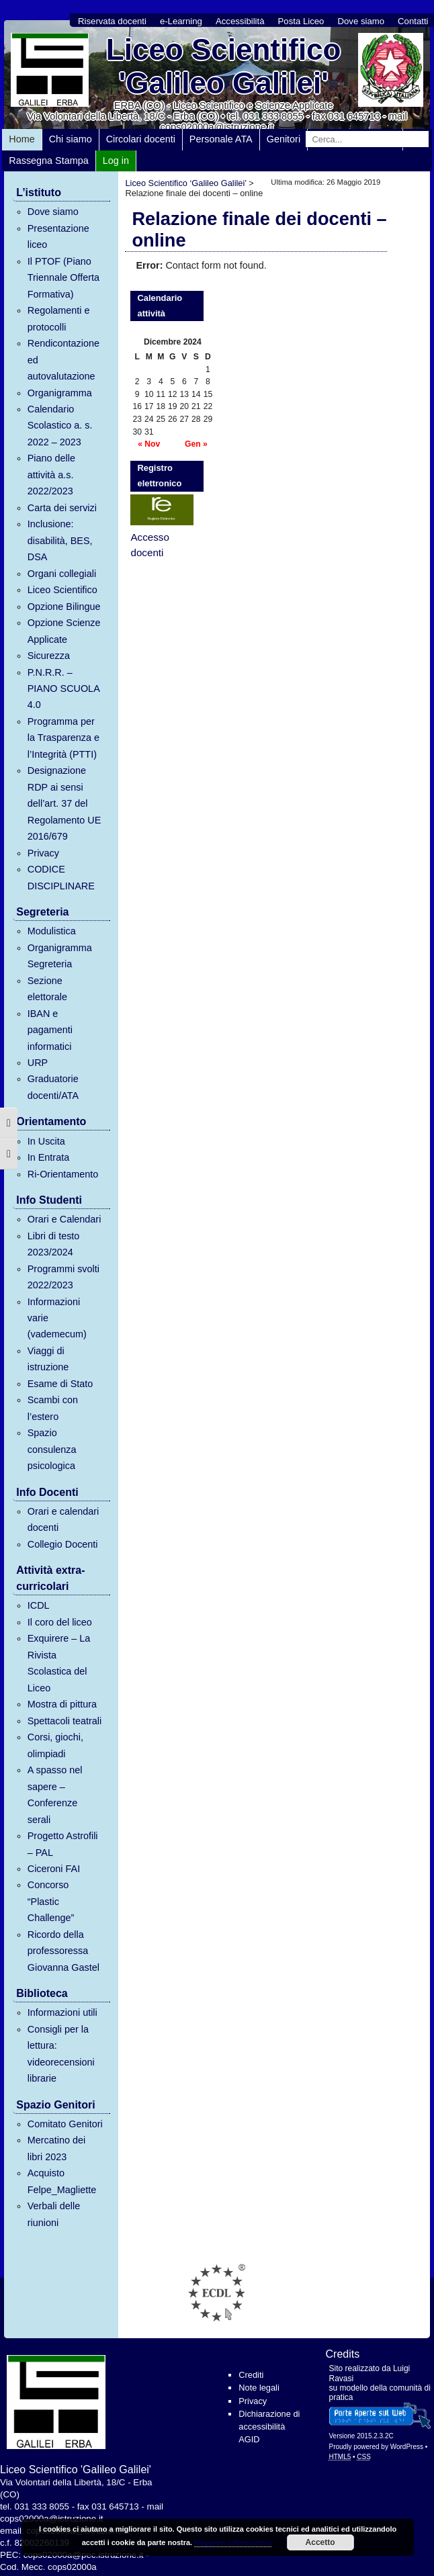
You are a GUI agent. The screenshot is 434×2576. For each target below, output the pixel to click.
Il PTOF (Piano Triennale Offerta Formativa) (63, 278)
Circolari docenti (140, 139)
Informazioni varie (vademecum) (57, 1318)
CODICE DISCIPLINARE (61, 877)
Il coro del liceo (60, 1622)
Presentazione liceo (58, 236)
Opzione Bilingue (64, 606)
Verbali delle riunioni (54, 2214)
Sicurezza (49, 655)
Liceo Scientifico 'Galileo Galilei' (223, 66)
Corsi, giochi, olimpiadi (55, 1745)
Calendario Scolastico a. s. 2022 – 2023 (60, 425)
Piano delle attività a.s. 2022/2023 (51, 474)
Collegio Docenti (63, 1544)
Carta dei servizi (62, 507)
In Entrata (48, 1157)
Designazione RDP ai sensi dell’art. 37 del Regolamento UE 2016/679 (64, 803)
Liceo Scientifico (62, 589)
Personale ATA (221, 139)
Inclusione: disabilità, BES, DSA (60, 540)
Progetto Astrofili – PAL (63, 1843)
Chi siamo (70, 139)
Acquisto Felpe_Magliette (62, 2181)
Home (21, 139)
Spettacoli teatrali (64, 1721)
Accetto (320, 2542)
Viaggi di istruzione (48, 1358)
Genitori (283, 139)
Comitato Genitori (65, 2124)
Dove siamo (360, 21)
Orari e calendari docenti (63, 1519)
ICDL (39, 1605)
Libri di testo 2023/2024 (54, 1244)
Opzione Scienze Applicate (64, 630)
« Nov (149, 444)
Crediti (250, 2375)
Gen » (196, 444)
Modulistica (52, 931)
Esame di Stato (60, 1383)
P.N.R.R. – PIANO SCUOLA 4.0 (63, 689)
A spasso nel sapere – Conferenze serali (55, 1794)
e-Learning (181, 21)
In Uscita (46, 1141)
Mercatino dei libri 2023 (56, 2148)
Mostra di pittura (62, 1704)
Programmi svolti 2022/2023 (63, 1276)
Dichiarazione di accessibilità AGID (269, 2426)
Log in (116, 160)
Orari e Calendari (64, 1219)
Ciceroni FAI (54, 1868)
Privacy (43, 853)
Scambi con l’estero (53, 1407)
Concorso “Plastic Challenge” (51, 1901)
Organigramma (60, 393)
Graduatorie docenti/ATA (53, 1086)
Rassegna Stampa (48, 160)
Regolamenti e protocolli (59, 318)
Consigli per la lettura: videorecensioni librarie (61, 2054)
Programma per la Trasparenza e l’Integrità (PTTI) (63, 738)
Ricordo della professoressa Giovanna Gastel (63, 1951)
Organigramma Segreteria (60, 955)
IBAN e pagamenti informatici (50, 1030)
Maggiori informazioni (232, 2542)
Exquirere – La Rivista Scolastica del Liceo (59, 1663)
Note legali (258, 2388)
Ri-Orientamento (63, 1174)
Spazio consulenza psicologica (52, 1449)
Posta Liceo (301, 21)
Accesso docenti (149, 544)
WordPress (406, 2446)
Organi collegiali (62, 573)
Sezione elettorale (47, 988)
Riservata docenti (112, 21)
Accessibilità (240, 21)
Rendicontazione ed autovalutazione (63, 360)
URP (38, 1062)
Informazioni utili (62, 2012)
